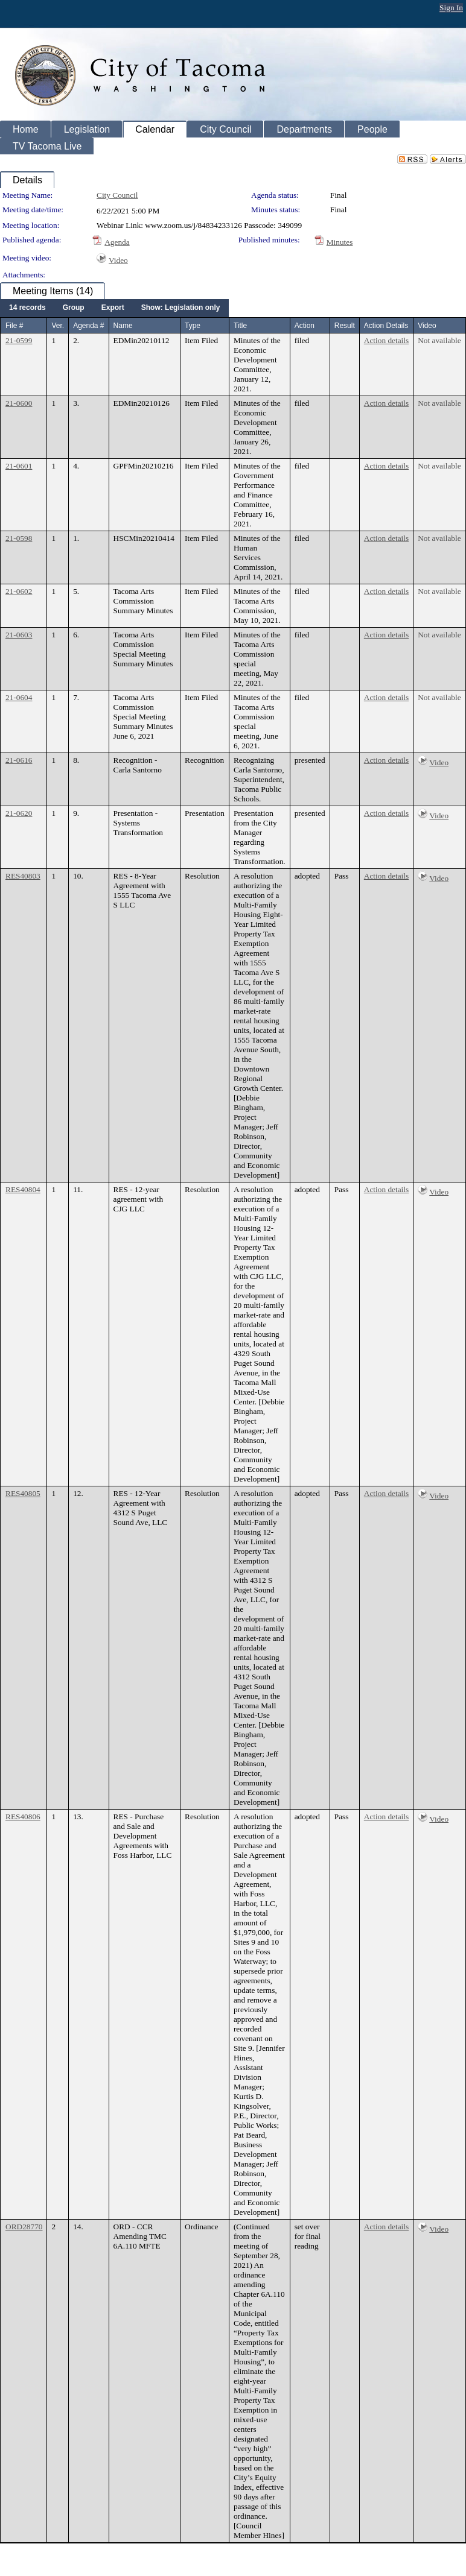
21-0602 (18, 591)
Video (118, 260)
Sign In (451, 7)
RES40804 (22, 1189)
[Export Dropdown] (113, 308)
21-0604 (18, 697)
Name (123, 325)
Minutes (340, 242)
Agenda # (88, 325)
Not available (439, 340)
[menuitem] (27, 308)
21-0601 (18, 465)
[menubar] (114, 308)
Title (240, 325)
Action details (386, 340)
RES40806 (22, 1816)
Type (192, 325)
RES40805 (22, 1493)
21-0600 (18, 403)
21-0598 (18, 538)
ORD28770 (23, 2226)
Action (304, 325)
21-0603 (18, 634)
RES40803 (22, 875)
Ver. (57, 325)
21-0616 (18, 760)
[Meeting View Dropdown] (181, 308)
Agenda (116, 242)
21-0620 (18, 813)
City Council (117, 195)
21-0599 (18, 340)
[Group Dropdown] (74, 308)
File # (14, 325)
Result (344, 325)
